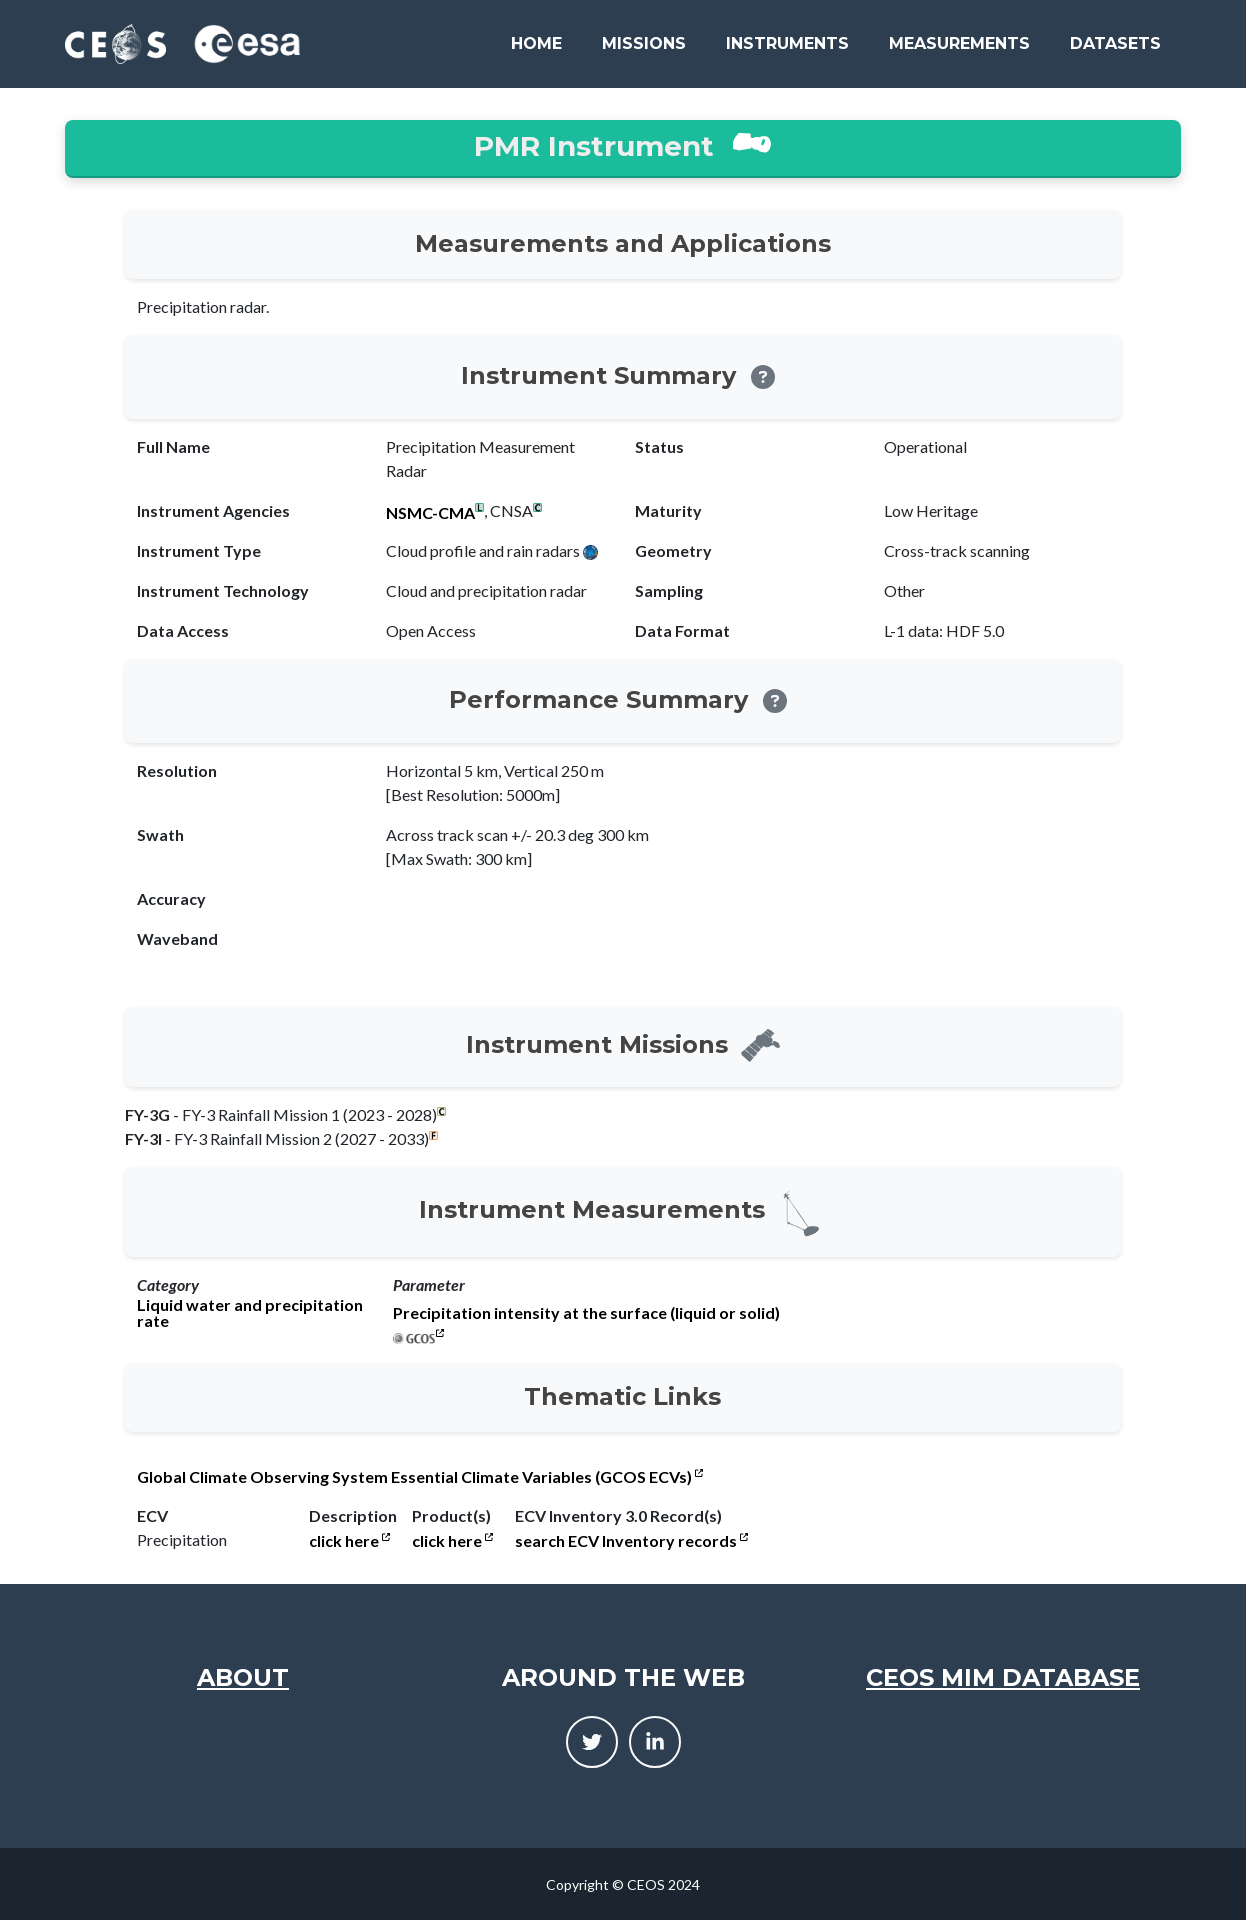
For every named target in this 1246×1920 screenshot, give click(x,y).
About (243, 1677)
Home (536, 43)
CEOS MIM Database (1003, 1677)
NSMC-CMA (430, 513)
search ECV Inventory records (631, 1541)
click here (349, 1541)
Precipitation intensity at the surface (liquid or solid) (586, 1313)
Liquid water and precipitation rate (250, 1313)
